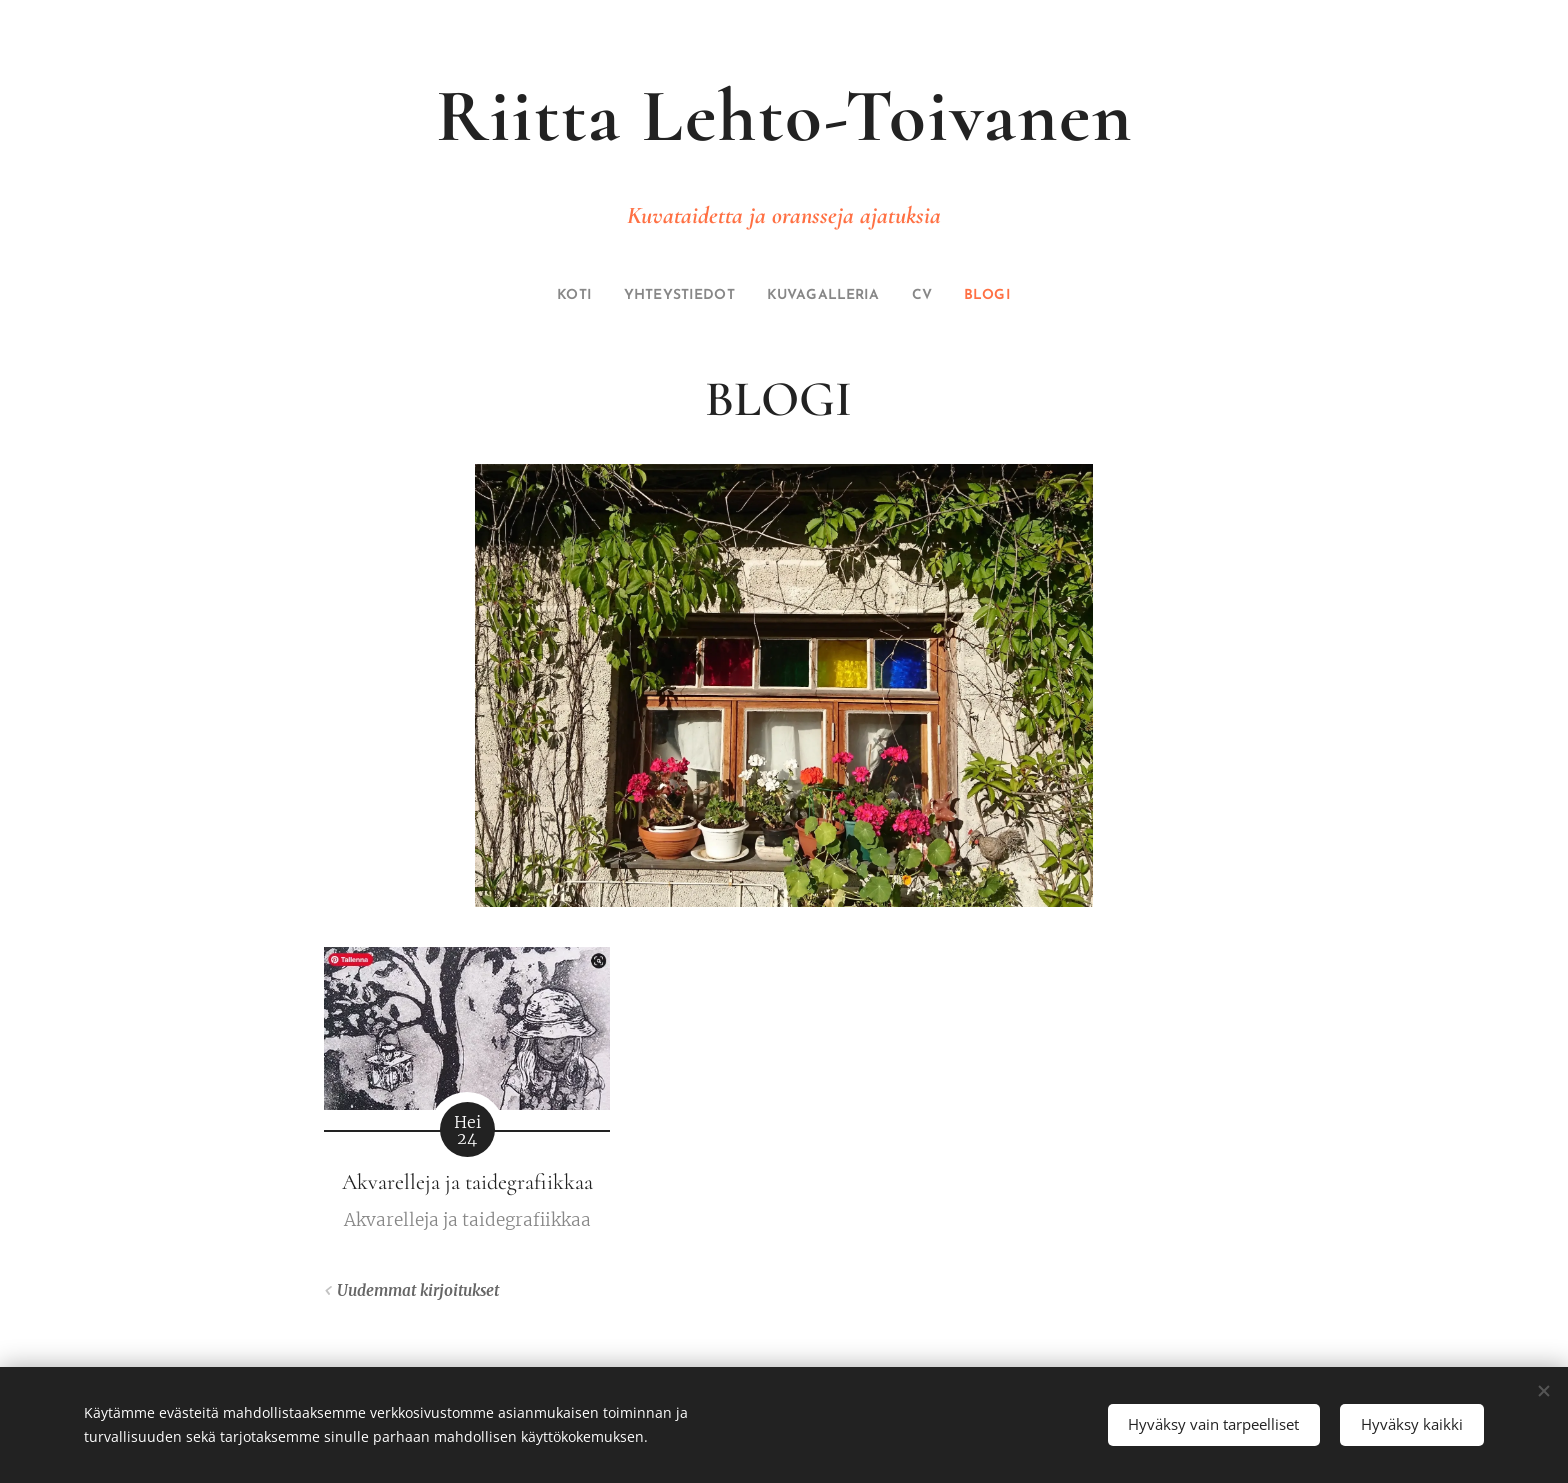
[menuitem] (555, 296)
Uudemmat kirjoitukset (418, 1290)
